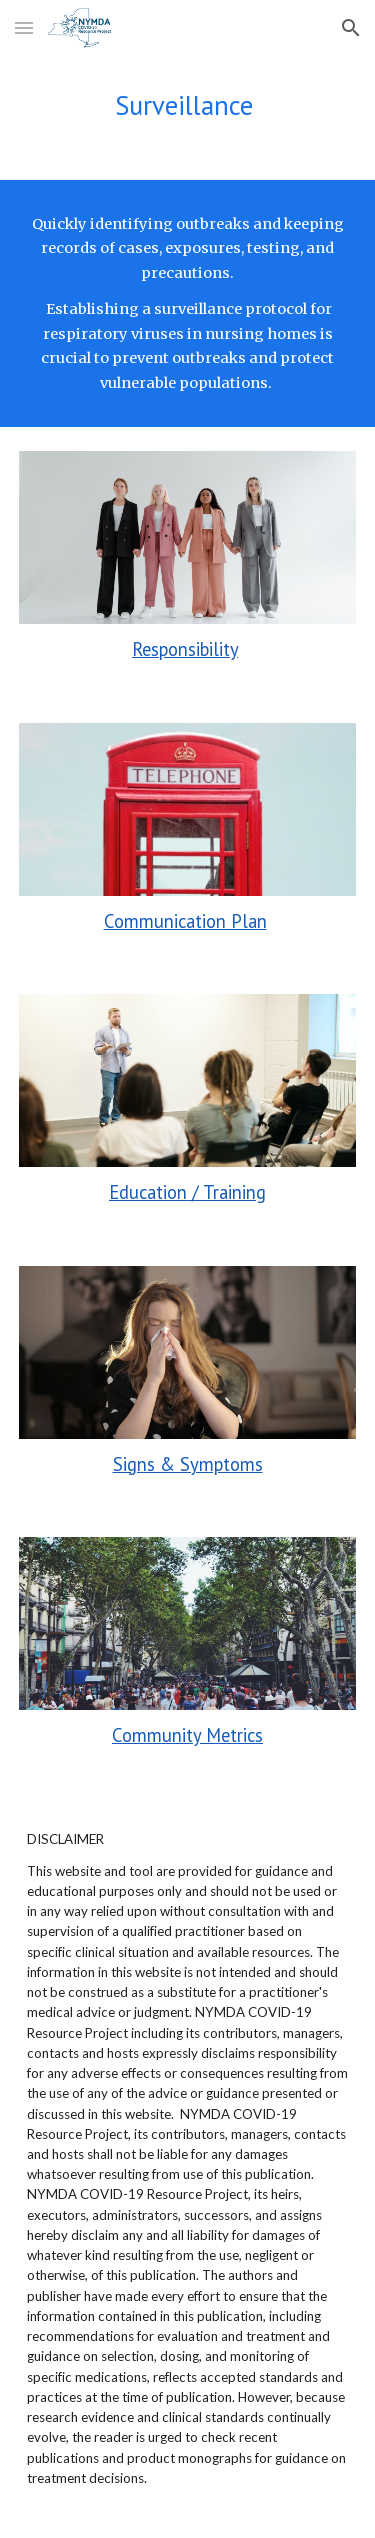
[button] (24, 27)
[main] (188, 105)
